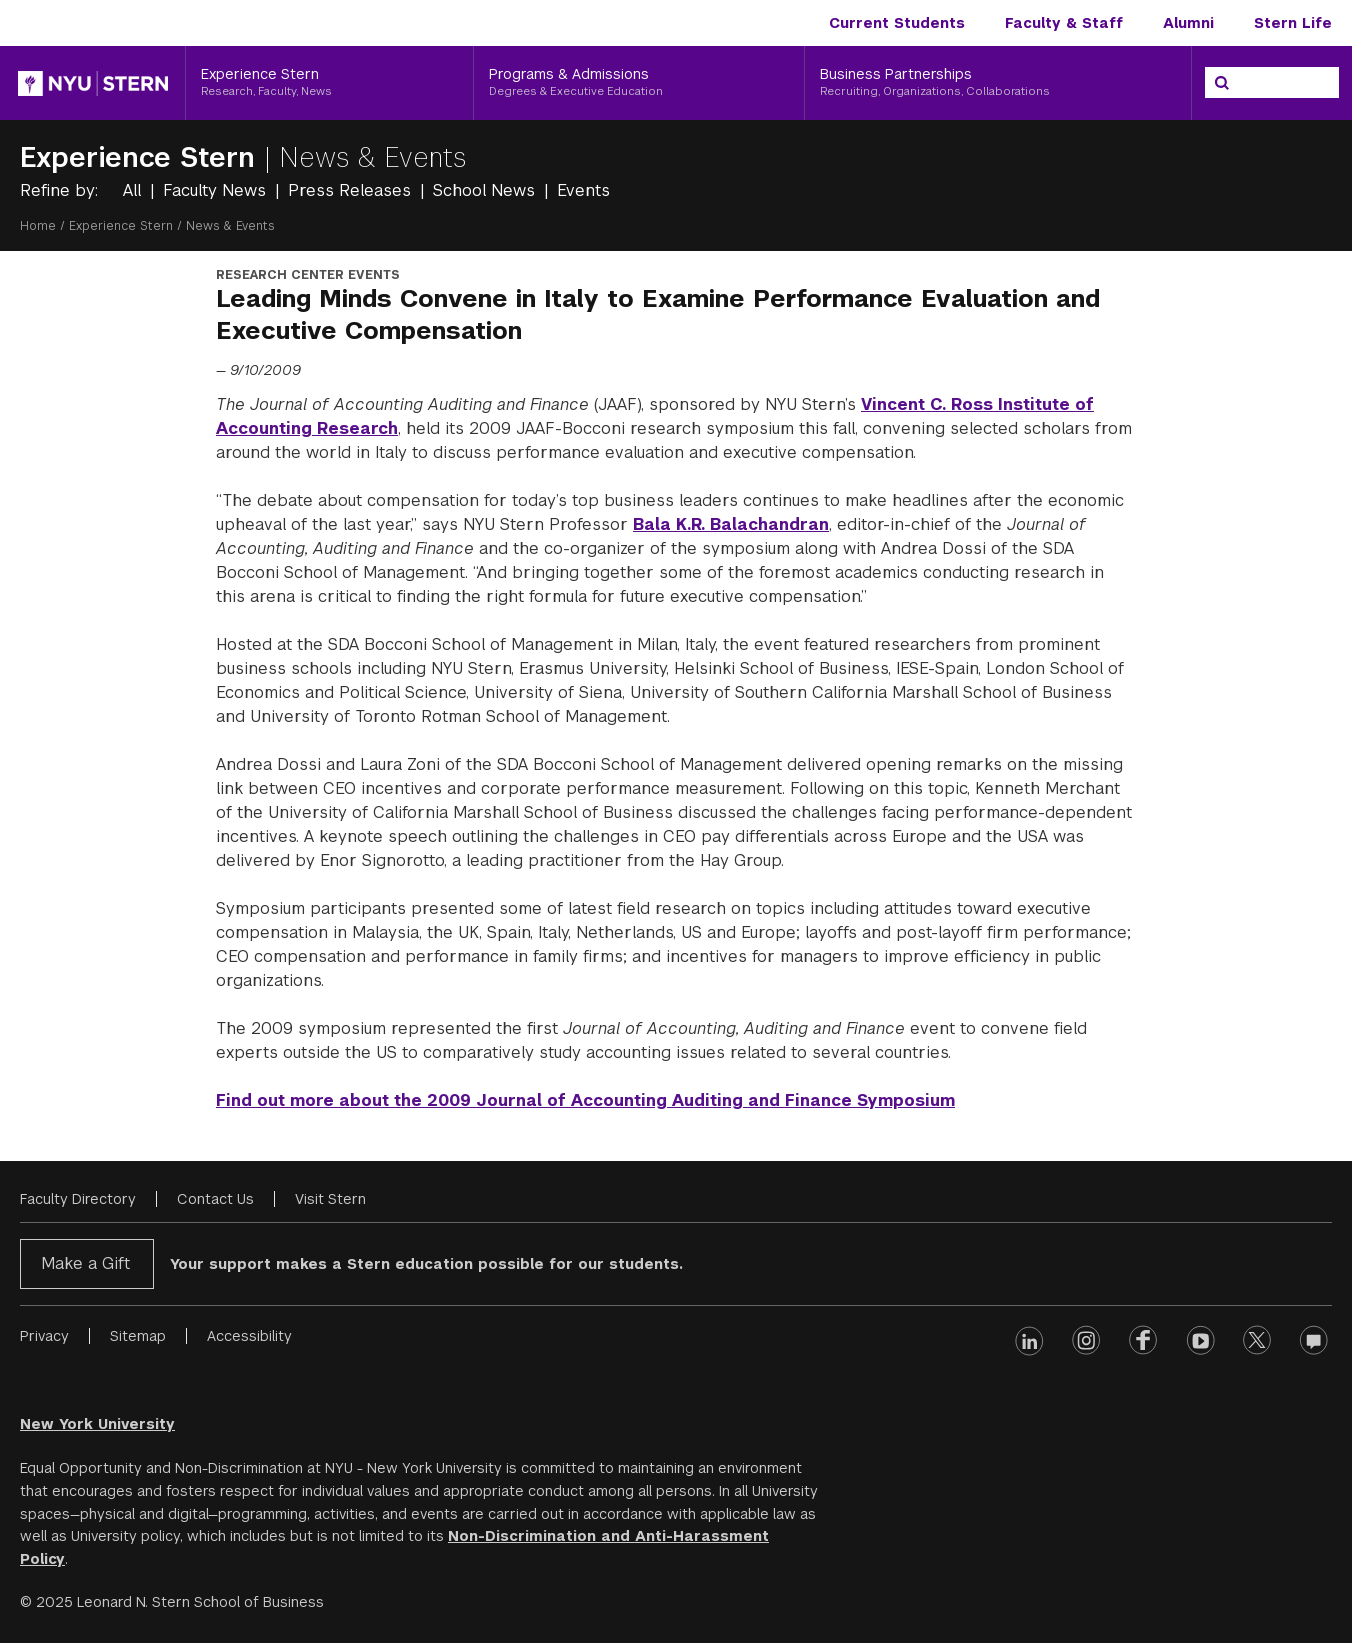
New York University (97, 1424)
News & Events (373, 157)
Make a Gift (85, 1263)
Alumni (1188, 23)
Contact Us (215, 1199)
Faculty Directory (78, 1199)
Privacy (44, 1336)
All (134, 190)
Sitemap (138, 1336)
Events (583, 190)
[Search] (1222, 83)
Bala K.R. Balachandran (731, 524)
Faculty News (217, 190)
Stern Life (1293, 23)
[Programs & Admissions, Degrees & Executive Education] (639, 83)
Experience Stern (142, 157)
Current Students (897, 23)
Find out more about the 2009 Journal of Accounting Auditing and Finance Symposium (585, 1100)
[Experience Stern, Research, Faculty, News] (329, 83)
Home (38, 226)
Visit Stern (330, 1199)
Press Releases (352, 190)
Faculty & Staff (1064, 23)
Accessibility (249, 1336)
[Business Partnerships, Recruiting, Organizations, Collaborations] (998, 83)
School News (486, 190)
